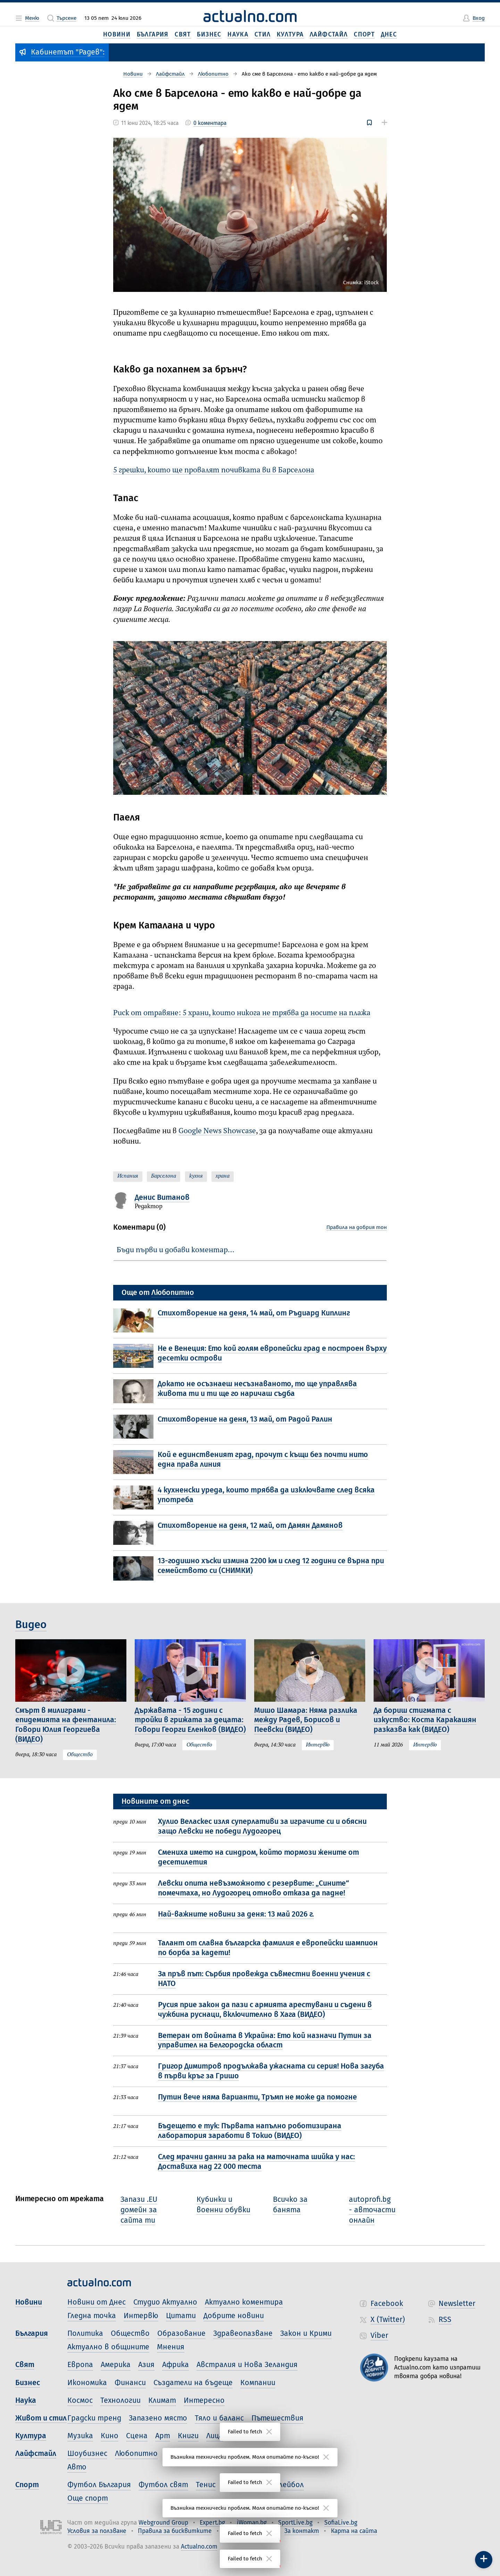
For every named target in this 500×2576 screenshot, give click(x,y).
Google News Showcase (217, 1131)
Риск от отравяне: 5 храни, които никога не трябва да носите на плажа (241, 1013)
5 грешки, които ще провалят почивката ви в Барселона (213, 470)
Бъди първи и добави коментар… (175, 1250)
